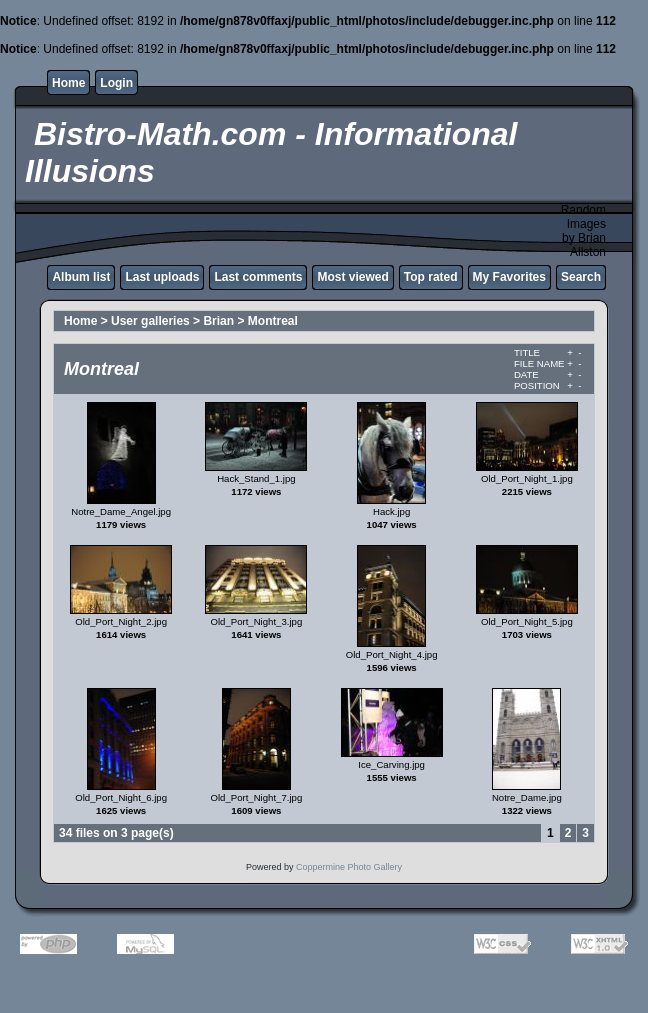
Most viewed (352, 277)
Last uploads (162, 277)
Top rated (431, 277)
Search (581, 277)
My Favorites (509, 277)
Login (116, 83)
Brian (218, 321)
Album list (81, 277)
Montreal (273, 321)
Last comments (258, 277)
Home (68, 83)
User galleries (150, 321)
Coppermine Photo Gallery (349, 867)
